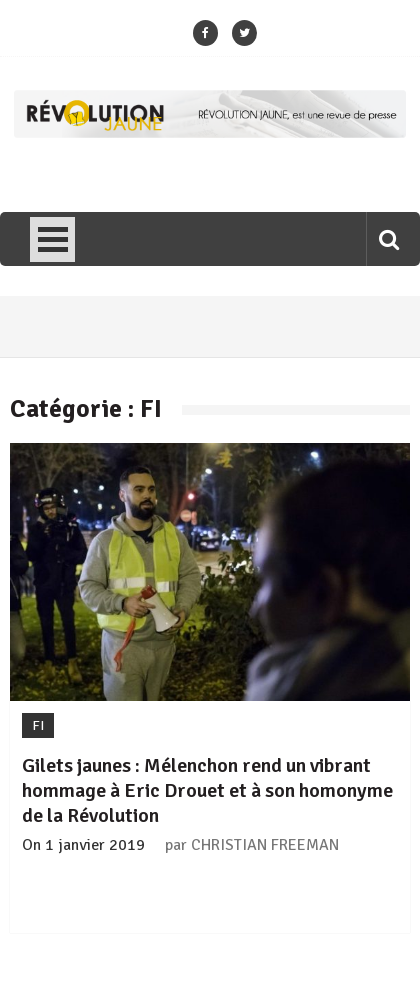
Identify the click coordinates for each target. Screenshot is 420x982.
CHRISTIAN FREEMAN (265, 845)
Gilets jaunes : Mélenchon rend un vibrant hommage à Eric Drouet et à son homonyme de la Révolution (207, 790)
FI (38, 725)
